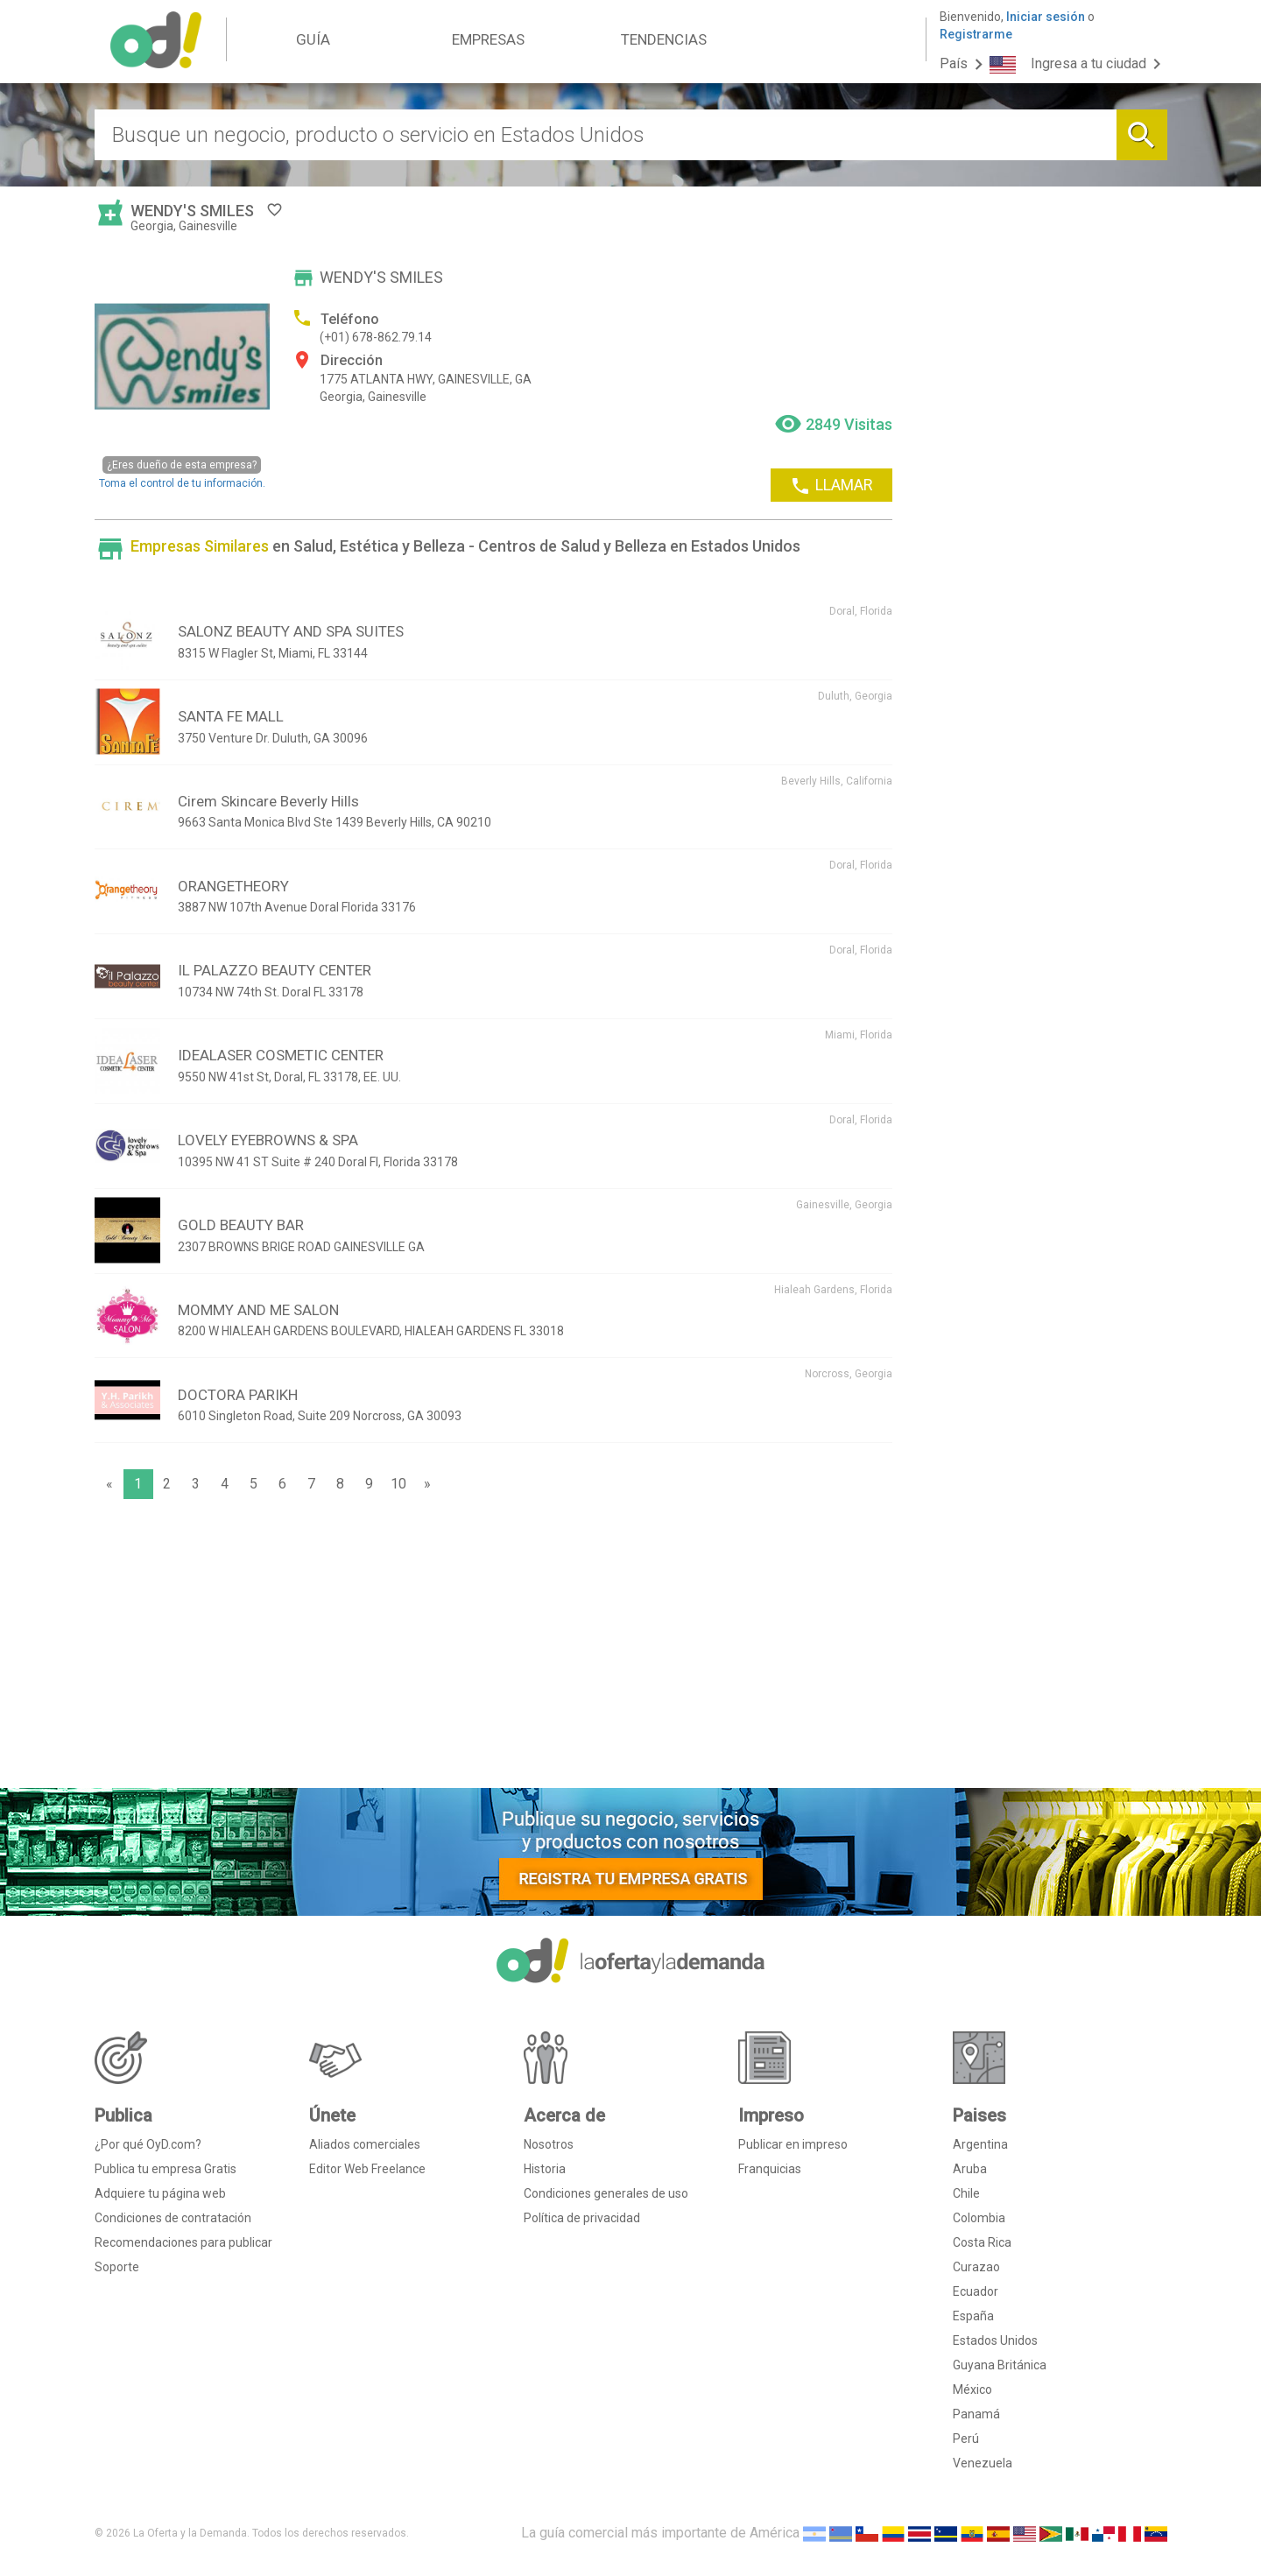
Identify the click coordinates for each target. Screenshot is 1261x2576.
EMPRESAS (488, 39)
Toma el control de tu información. (182, 472)
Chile (966, 2193)
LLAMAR (831, 485)
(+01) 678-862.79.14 (376, 337)
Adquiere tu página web (160, 2193)
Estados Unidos (995, 2340)
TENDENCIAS (664, 39)
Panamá (976, 2414)
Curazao (976, 2267)
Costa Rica (982, 2242)
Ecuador (975, 2291)
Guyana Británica (999, 2365)
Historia (545, 2169)
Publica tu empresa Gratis (165, 2169)
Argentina (980, 2144)
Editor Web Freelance (367, 2169)
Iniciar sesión (1045, 17)
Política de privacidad (582, 2218)
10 (398, 1483)
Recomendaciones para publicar (183, 2242)
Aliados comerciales (364, 2144)
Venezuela (982, 2463)
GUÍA (313, 39)
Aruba (970, 2169)
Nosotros (549, 2144)
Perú (966, 2439)
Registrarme (976, 34)
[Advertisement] (493, 1647)
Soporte (117, 2267)
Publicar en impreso (793, 2144)
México (972, 2389)
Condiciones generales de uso (606, 2193)
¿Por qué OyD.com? (148, 2144)
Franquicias (769, 2169)
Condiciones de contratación (173, 2218)
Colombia (979, 2218)
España (973, 2316)
